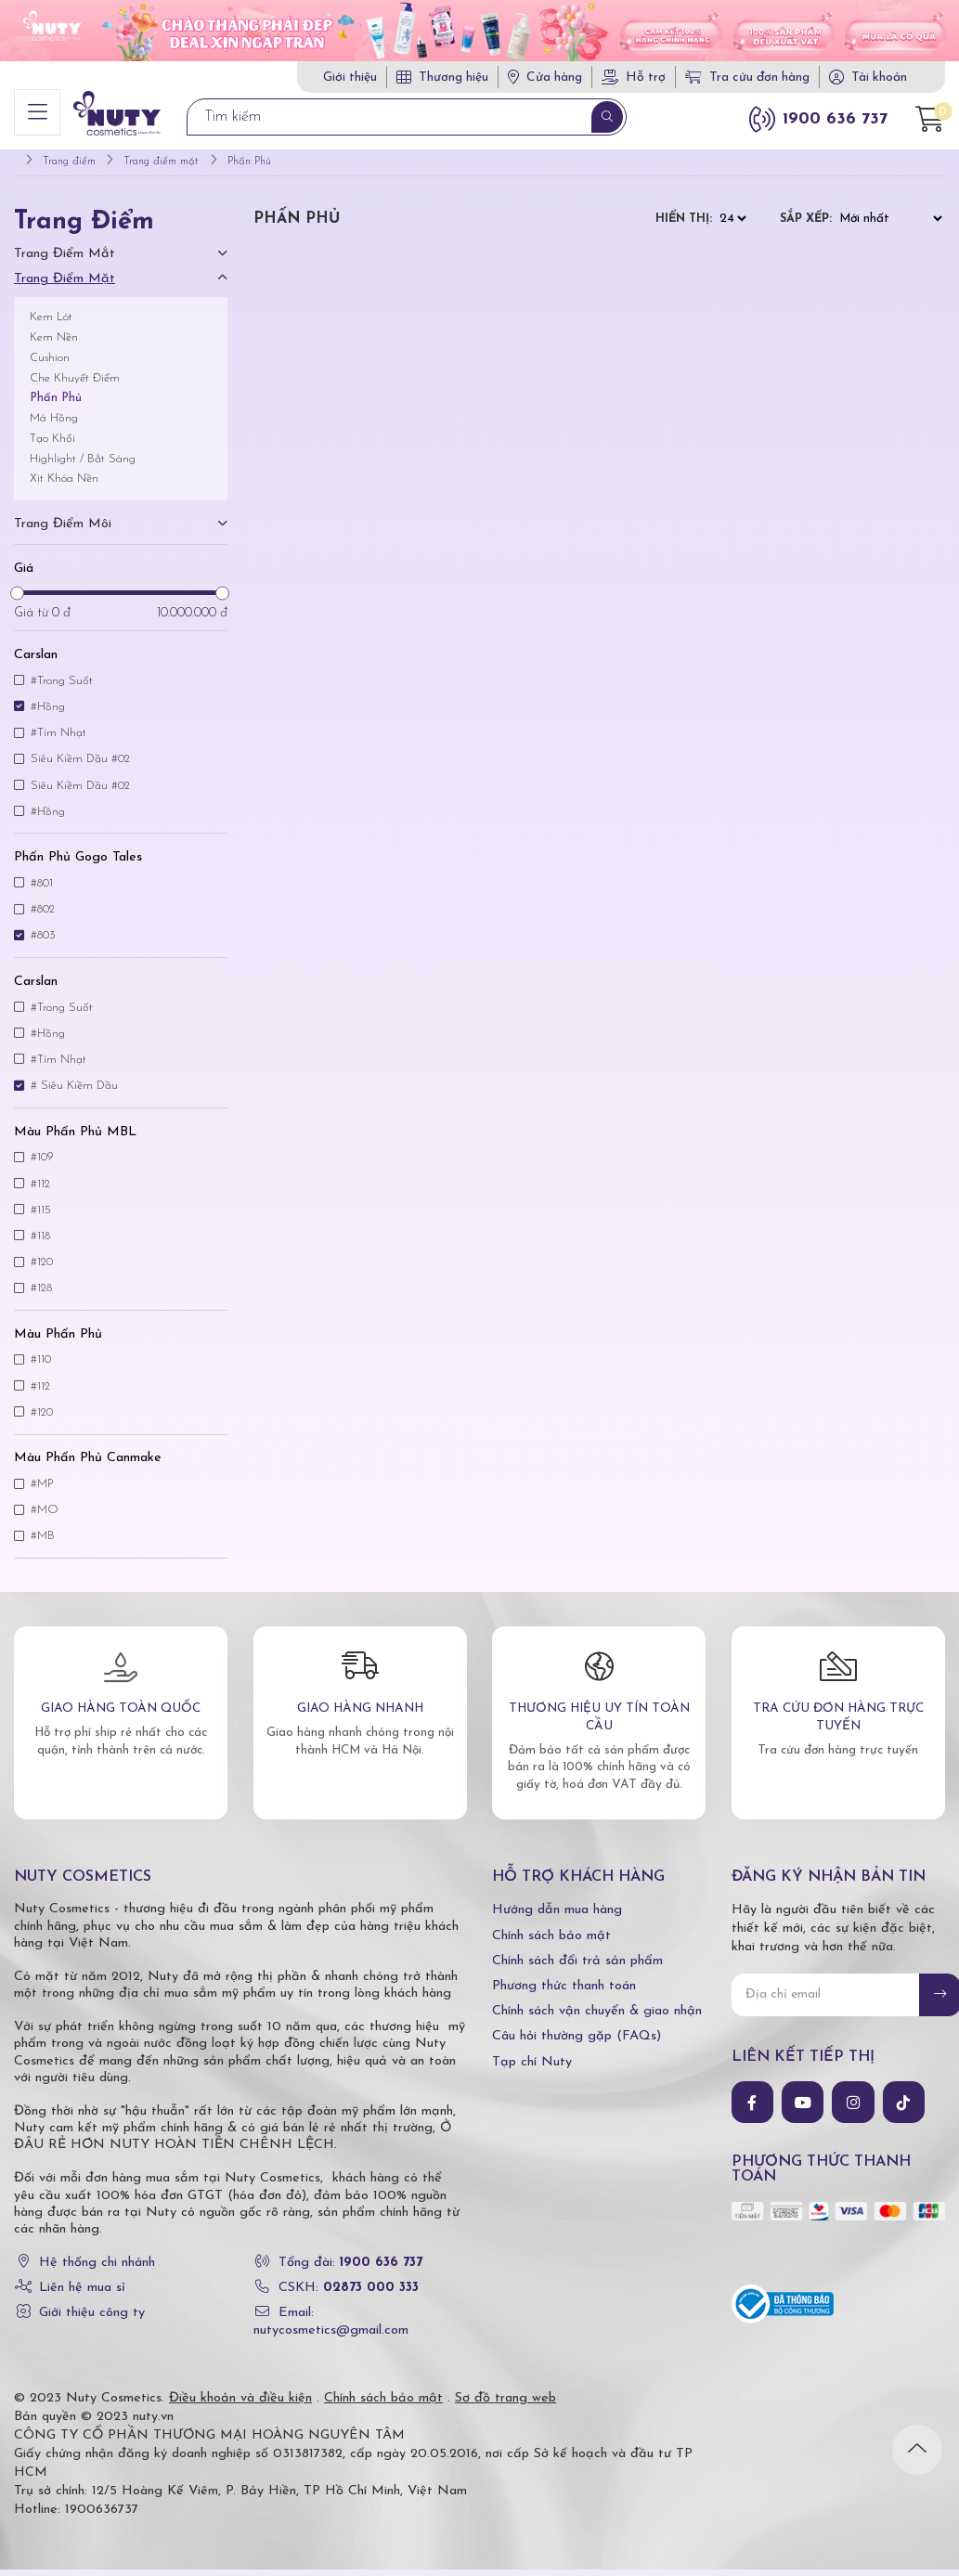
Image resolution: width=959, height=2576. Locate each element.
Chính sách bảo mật (551, 1942)
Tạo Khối (52, 445)
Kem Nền (54, 344)
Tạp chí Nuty (532, 2069)
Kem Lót (51, 323)
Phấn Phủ (56, 404)
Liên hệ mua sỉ (82, 2294)
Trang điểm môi (62, 530)
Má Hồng (54, 425)
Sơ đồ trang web (505, 2405)
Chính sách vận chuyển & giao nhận (597, 2018)
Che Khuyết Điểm (75, 385)
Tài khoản (879, 77)
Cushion (50, 364)
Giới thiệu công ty (92, 2319)
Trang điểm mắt (64, 260)
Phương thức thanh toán (564, 1993)
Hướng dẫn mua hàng (557, 1916)
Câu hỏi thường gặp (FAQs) (576, 2043)
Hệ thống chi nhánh (97, 2269)
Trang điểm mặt (64, 286)
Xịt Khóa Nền (64, 485)
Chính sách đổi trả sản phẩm (577, 1967)
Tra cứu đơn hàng (747, 77)
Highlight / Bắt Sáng (83, 466)
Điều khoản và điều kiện (240, 2405)
